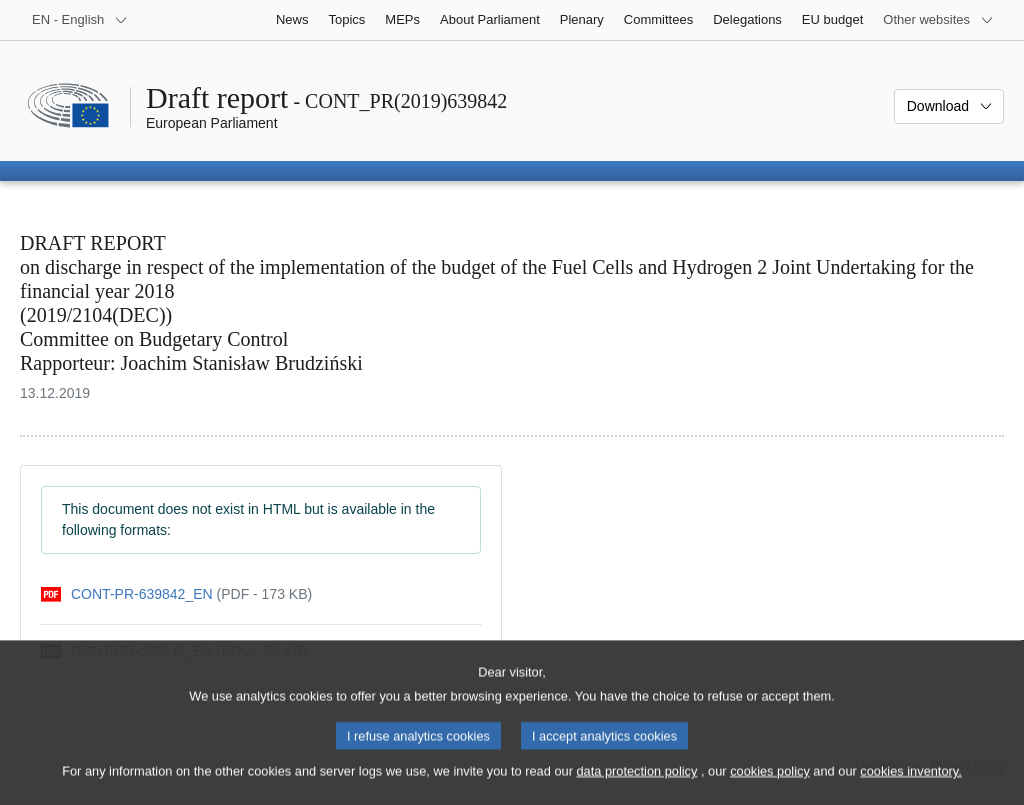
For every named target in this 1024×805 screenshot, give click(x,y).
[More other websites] (938, 20)
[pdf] (176, 594)
